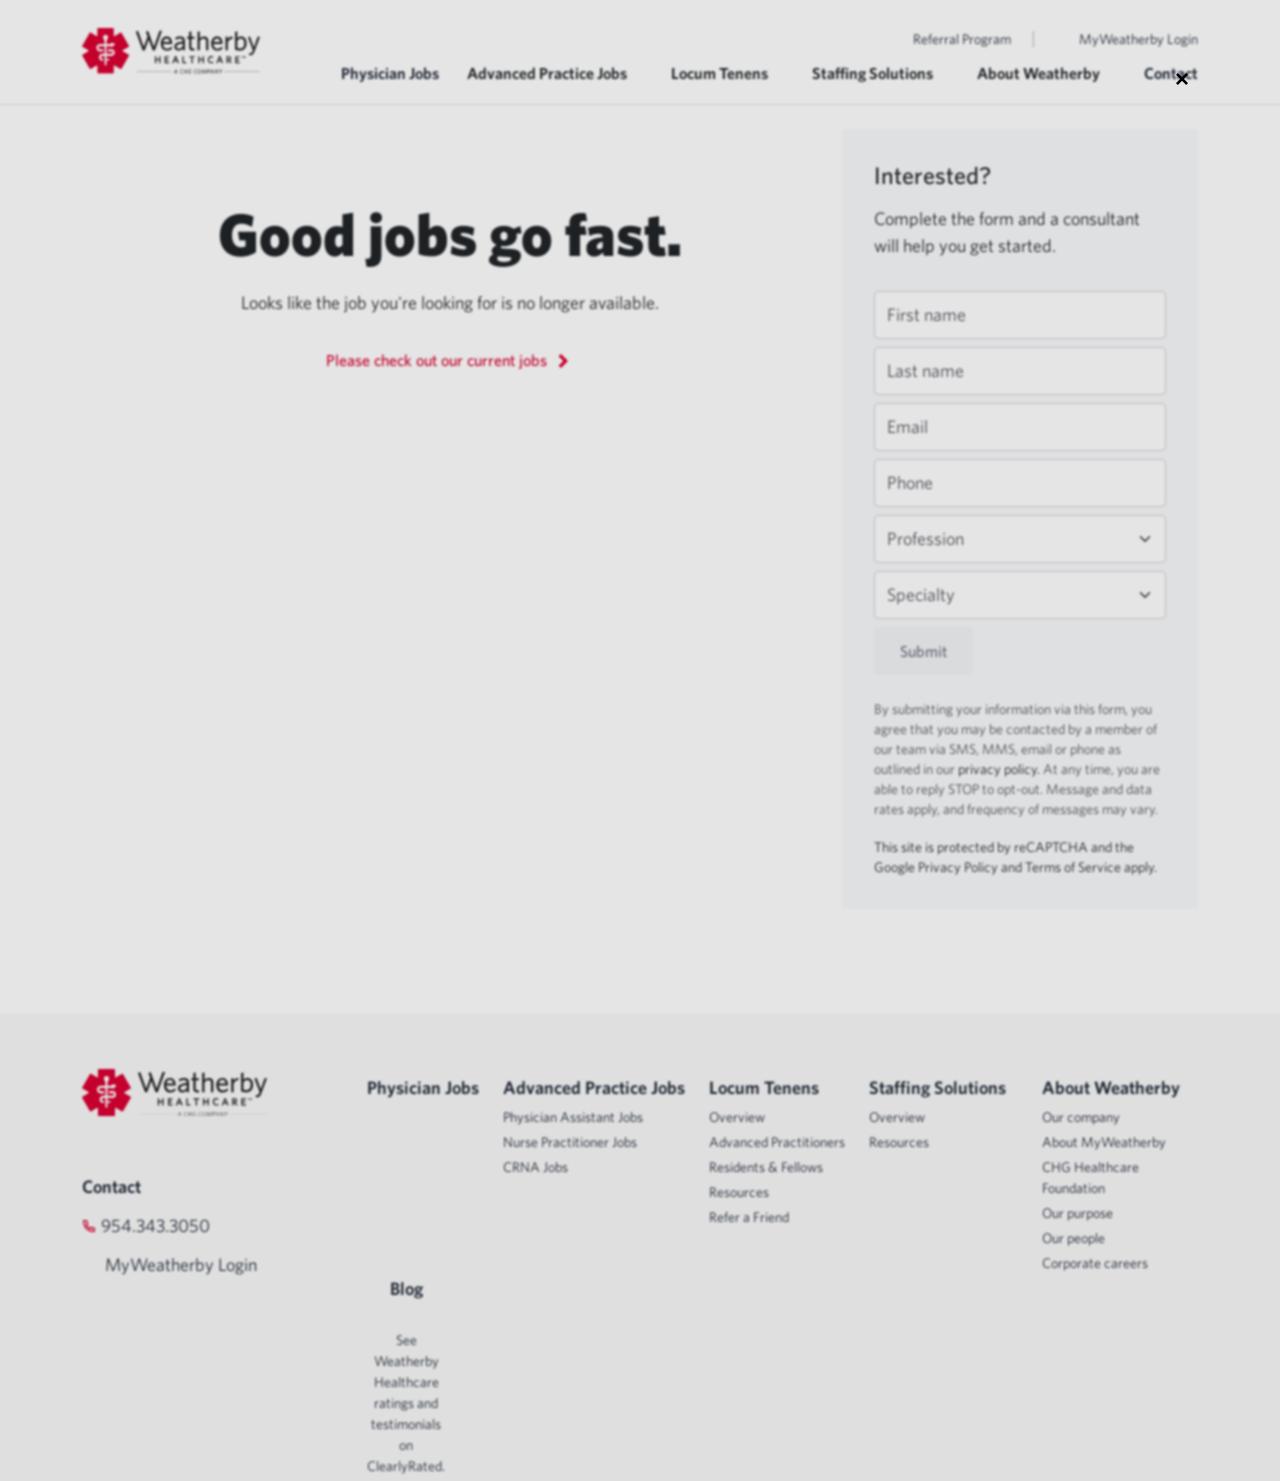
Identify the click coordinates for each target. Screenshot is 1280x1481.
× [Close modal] (1182, 78)
